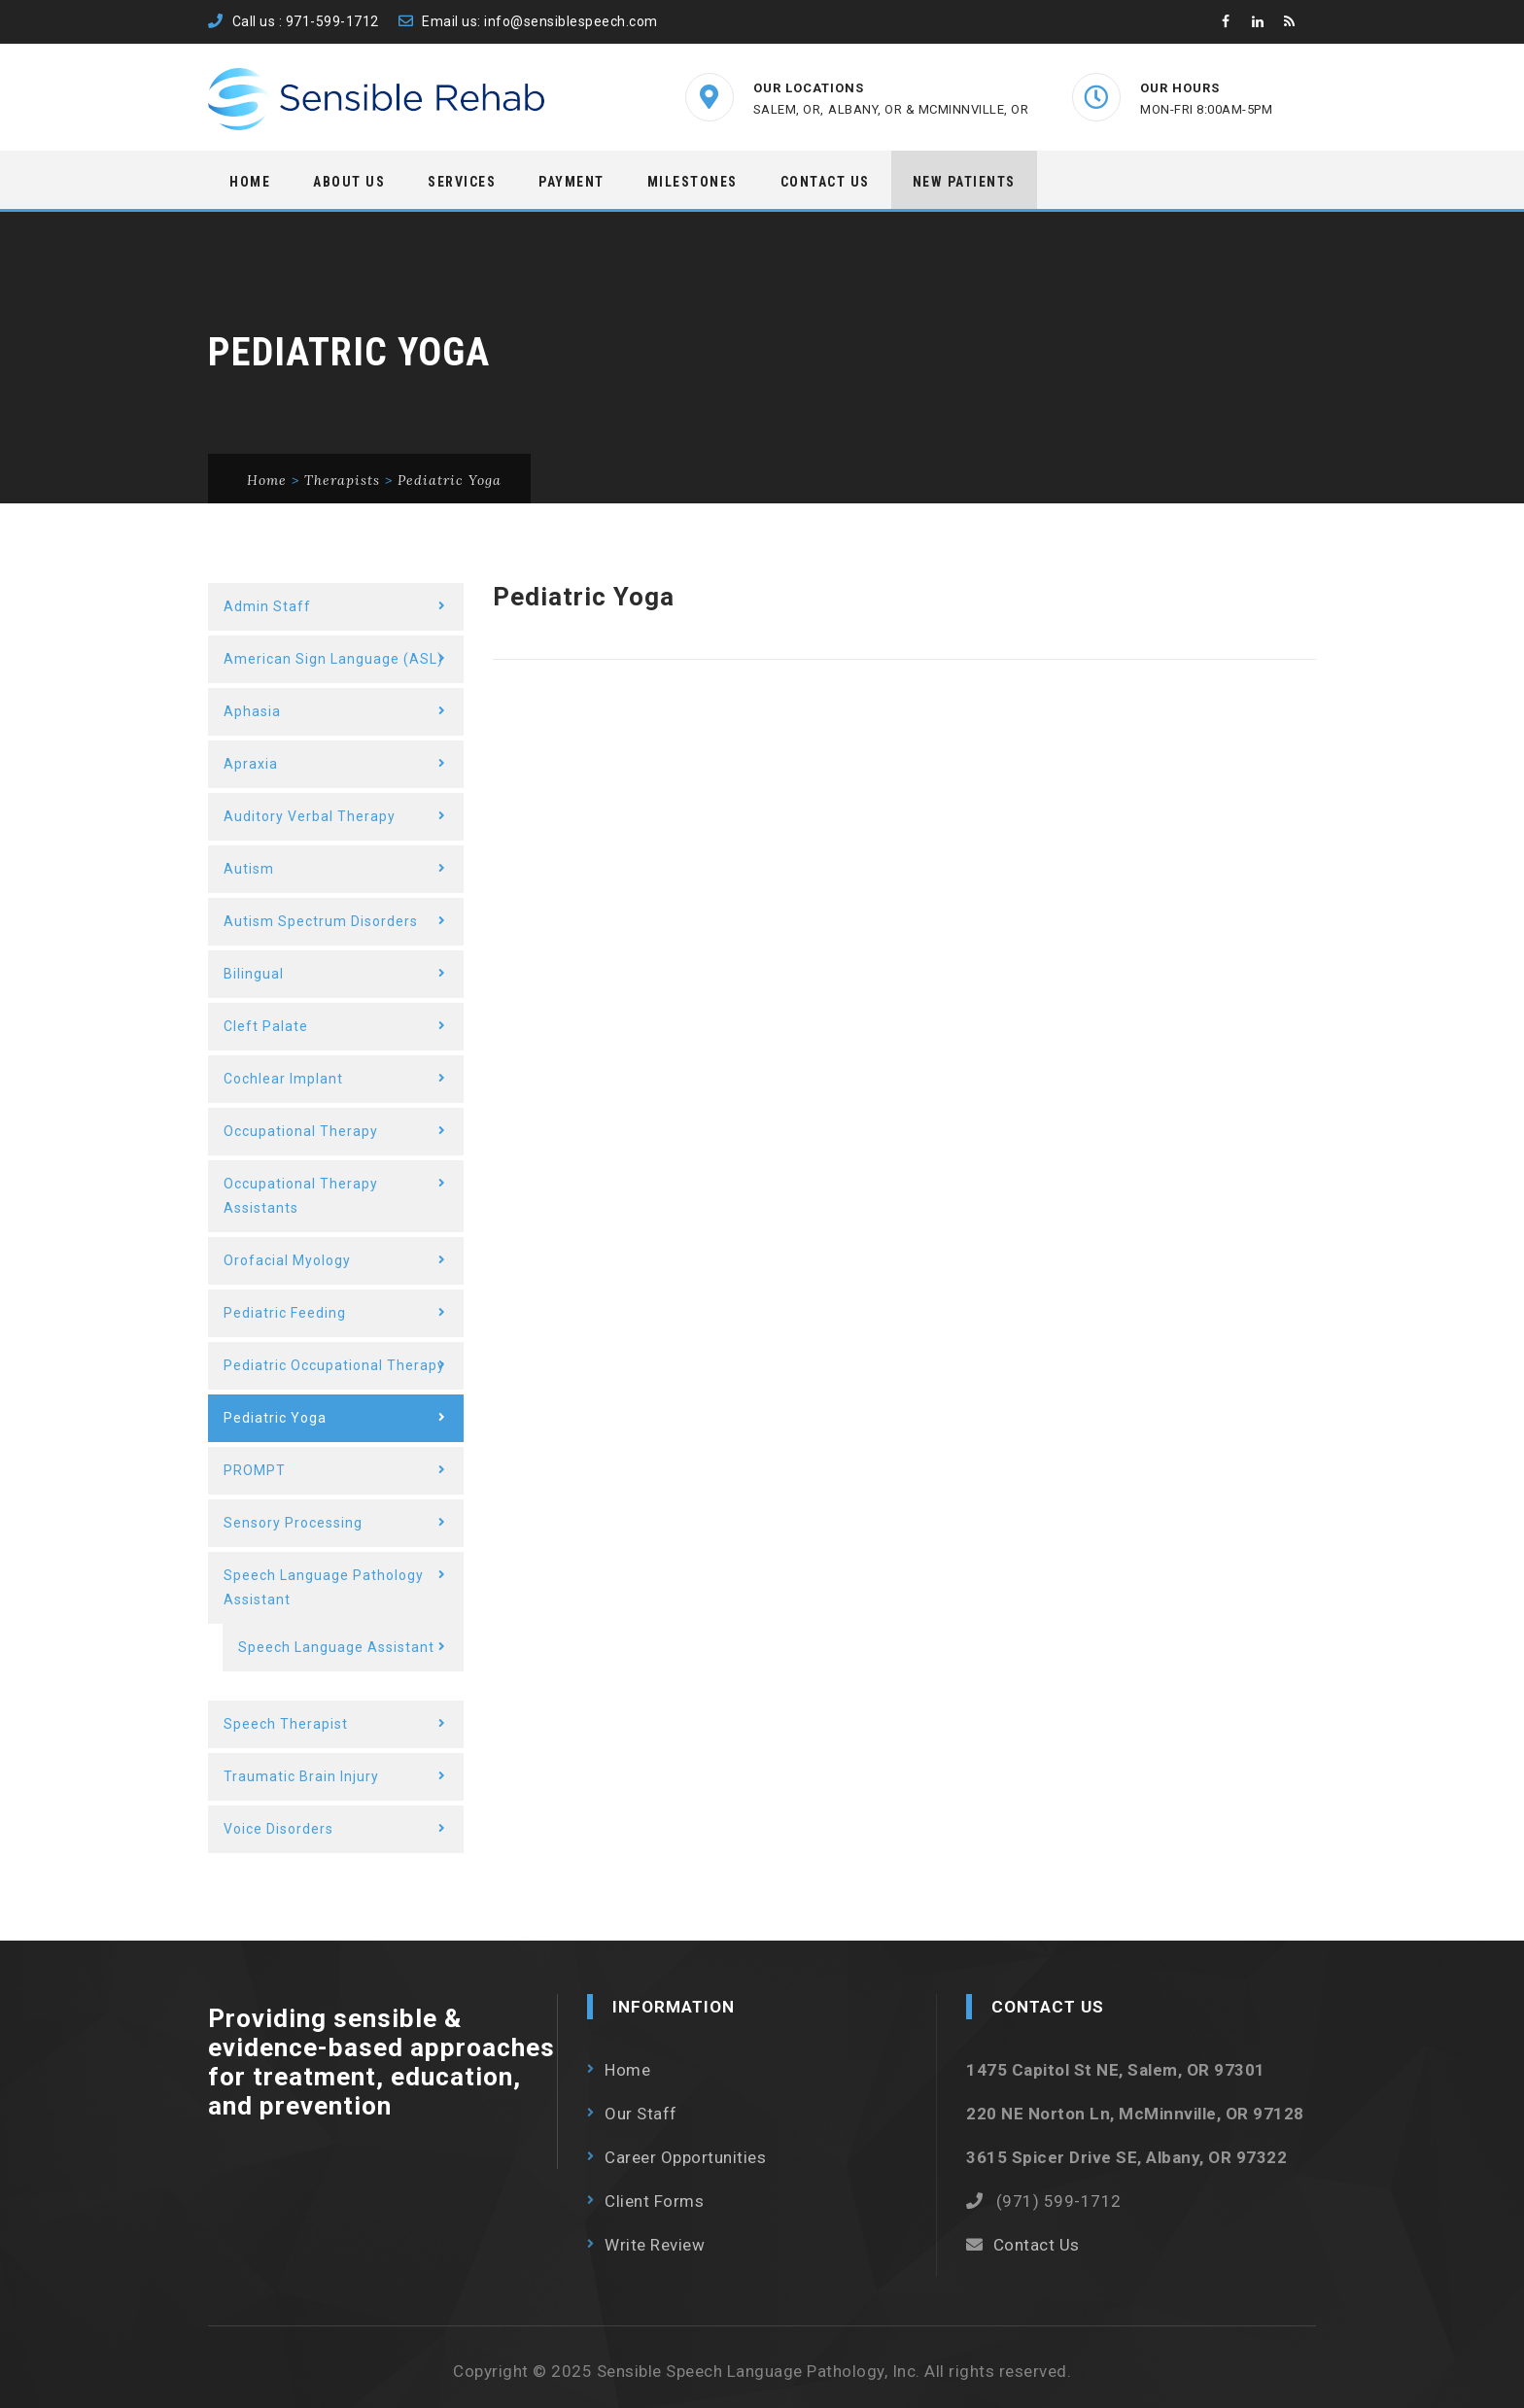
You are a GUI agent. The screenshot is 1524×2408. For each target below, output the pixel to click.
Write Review (655, 2244)
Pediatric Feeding (285, 1313)
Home (249, 181)
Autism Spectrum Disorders (321, 921)
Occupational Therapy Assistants (301, 1196)
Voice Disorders (278, 1829)
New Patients (964, 181)
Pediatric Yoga (275, 1418)
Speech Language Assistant (336, 1647)
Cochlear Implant (283, 1078)
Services (462, 181)
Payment (571, 181)
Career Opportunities (685, 2157)
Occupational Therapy (301, 1131)
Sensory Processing (293, 1523)
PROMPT (255, 1470)
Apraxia (251, 764)
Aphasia (252, 711)
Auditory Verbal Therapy (310, 816)
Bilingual (254, 973)
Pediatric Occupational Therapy (334, 1365)
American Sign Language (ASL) (333, 659)
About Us (349, 181)
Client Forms (654, 2201)
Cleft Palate (266, 1026)
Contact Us (825, 181)
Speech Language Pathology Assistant (324, 1587)
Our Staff (641, 2113)
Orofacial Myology (287, 1260)
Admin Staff (267, 606)
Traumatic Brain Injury (301, 1776)
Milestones (692, 181)
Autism (249, 869)
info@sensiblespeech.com (571, 21)
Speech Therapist (286, 1724)
